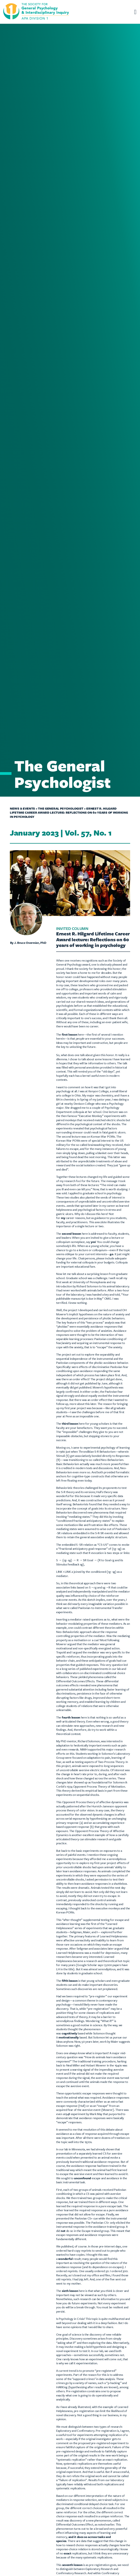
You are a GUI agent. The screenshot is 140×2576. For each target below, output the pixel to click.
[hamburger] (135, 11)
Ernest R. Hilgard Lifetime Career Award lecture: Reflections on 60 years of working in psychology (69, 812)
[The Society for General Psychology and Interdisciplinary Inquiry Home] (36, 12)
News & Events (22, 808)
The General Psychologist (61, 808)
